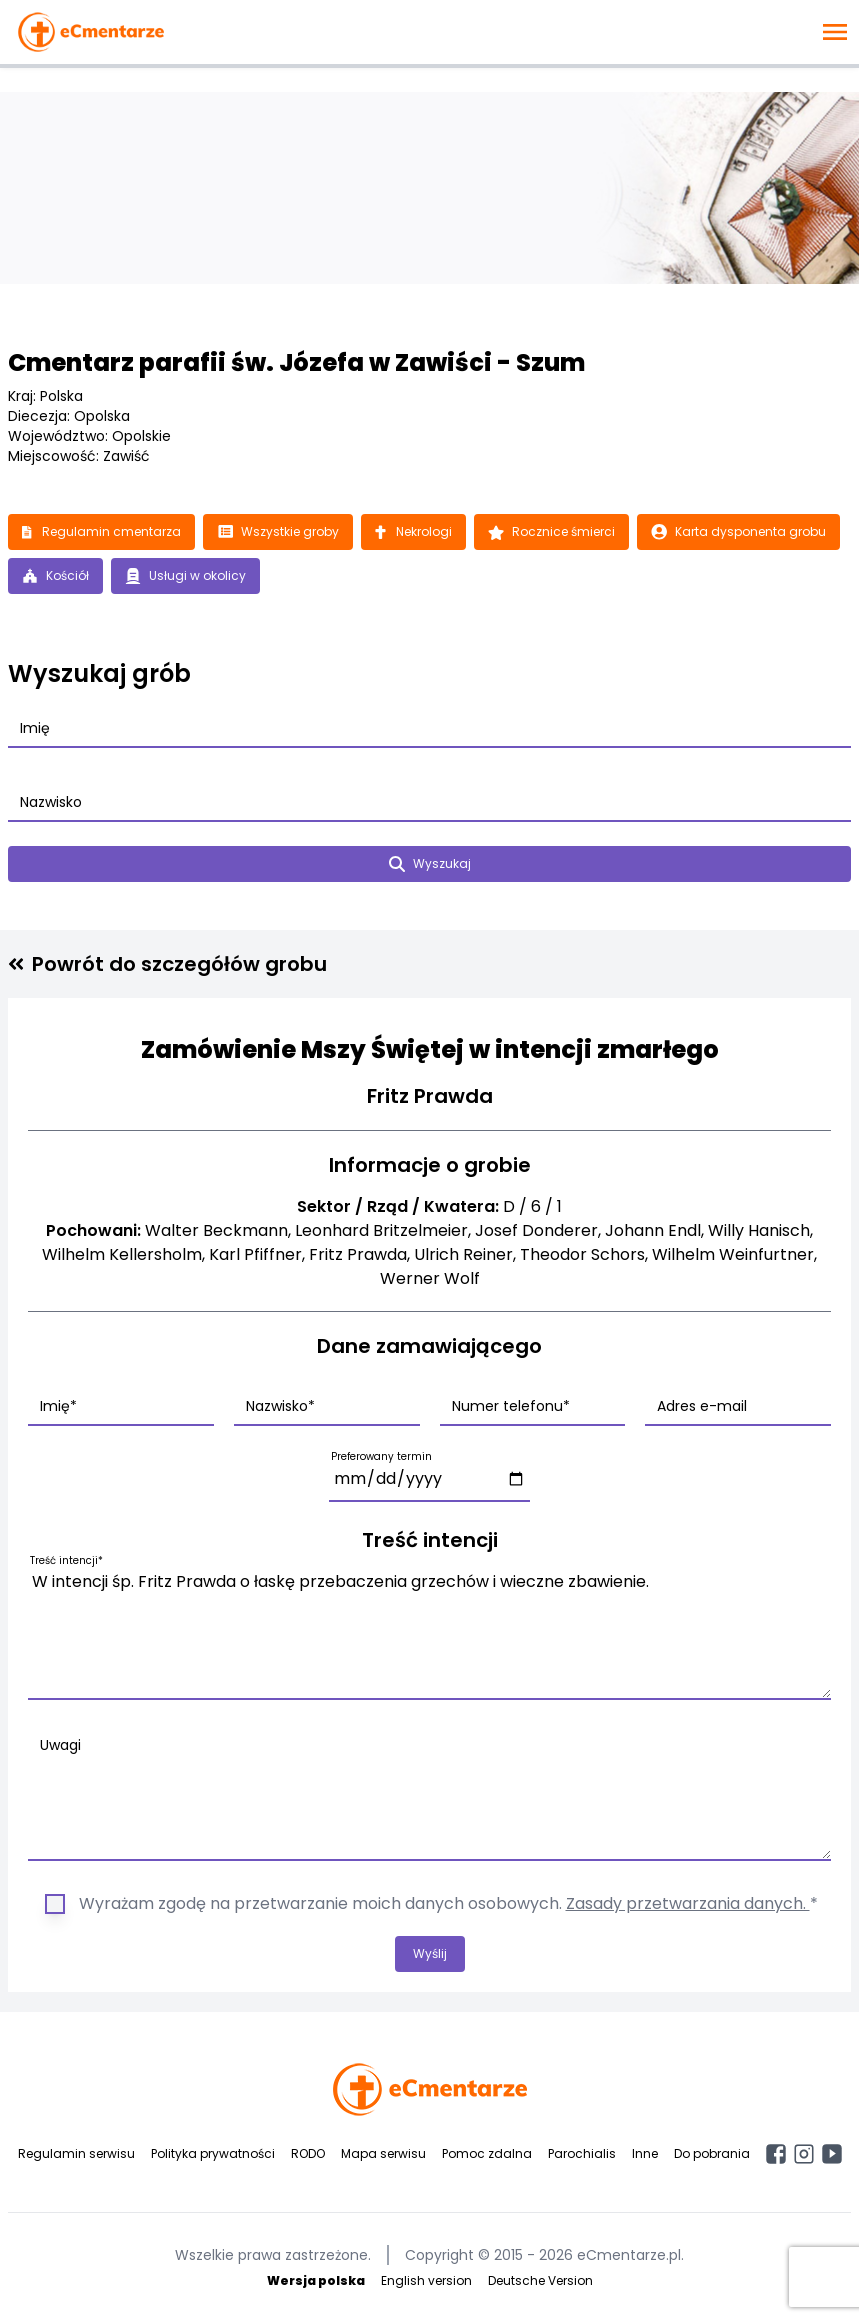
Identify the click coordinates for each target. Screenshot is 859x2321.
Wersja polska (316, 2280)
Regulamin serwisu (76, 2153)
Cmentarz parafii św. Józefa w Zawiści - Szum (296, 362)
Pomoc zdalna (487, 2153)
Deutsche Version (540, 2280)
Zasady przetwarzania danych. (688, 1903)
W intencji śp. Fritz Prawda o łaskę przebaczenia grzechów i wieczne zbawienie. (429, 1631)
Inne (645, 2153)
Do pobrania (712, 2153)
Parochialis (582, 2153)
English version (426, 2280)
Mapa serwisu (383, 2153)
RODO (308, 2153)
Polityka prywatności (213, 2153)
